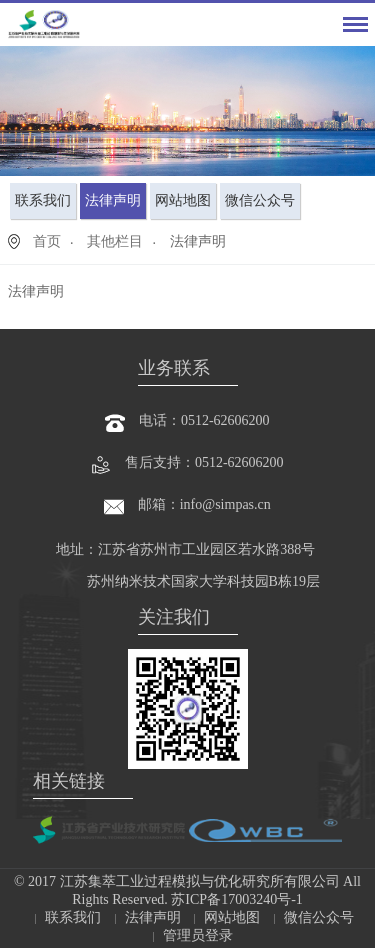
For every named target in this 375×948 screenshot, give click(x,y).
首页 (47, 241)
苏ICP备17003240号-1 (235, 899)
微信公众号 (260, 200)
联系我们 (43, 200)
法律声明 (113, 200)
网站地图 (183, 200)
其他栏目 (115, 241)
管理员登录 (198, 935)
